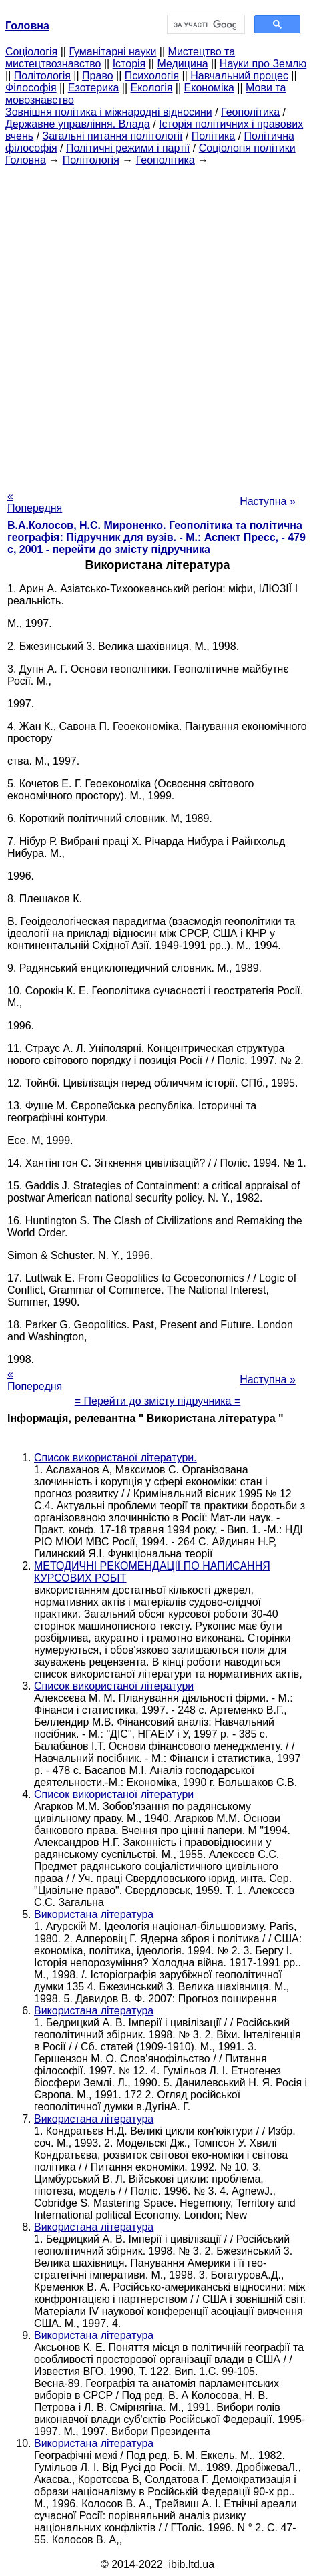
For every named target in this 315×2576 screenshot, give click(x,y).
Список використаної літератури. (115, 1457)
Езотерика (93, 88)
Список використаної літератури (114, 1686)
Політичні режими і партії (128, 148)
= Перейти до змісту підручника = (158, 1401)
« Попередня (34, 502)
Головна (25, 160)
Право (97, 75)
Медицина (182, 63)
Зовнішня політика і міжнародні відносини (108, 112)
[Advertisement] (157, 324)
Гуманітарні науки (112, 51)
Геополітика (250, 112)
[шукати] (205, 25)
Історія (129, 63)
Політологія (42, 75)
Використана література (93, 1914)
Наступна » (268, 501)
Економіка (209, 88)
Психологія (152, 75)
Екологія (152, 88)
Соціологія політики (247, 148)
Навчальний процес (239, 75)
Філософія (31, 88)
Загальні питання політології (113, 136)
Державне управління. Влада (77, 124)
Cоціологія (31, 51)
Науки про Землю (263, 63)
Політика (213, 136)
